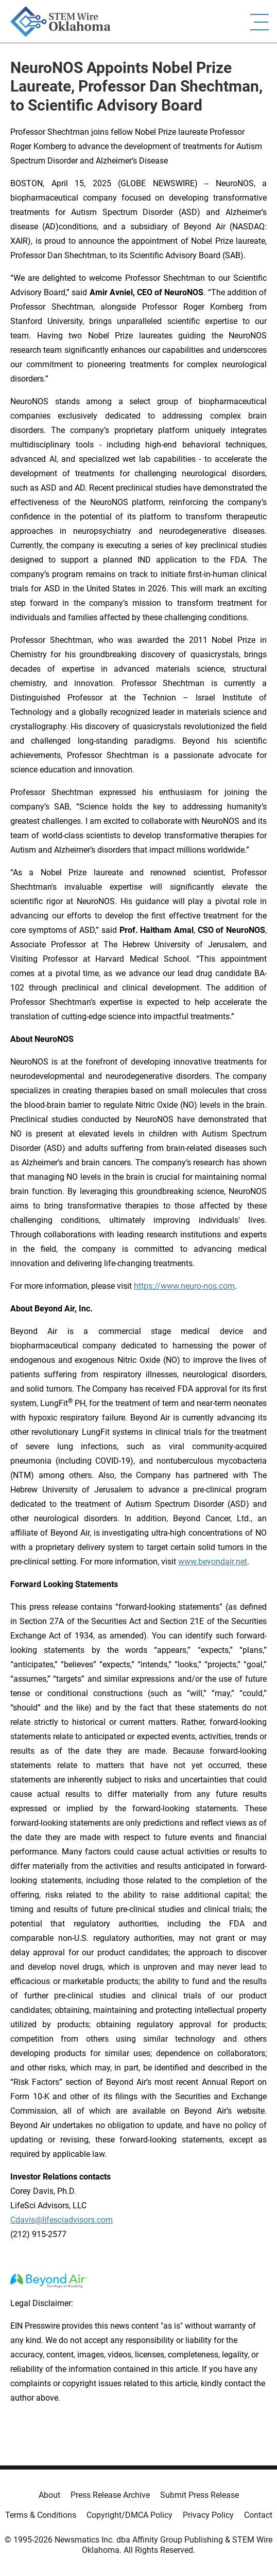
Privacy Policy (208, 2515)
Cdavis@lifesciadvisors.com (61, 2220)
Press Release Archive (110, 2495)
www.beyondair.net (212, 1561)
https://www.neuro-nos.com (184, 1286)
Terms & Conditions (40, 2515)
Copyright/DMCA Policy (129, 2515)
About (49, 2495)
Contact (258, 2515)
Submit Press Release (199, 2495)
